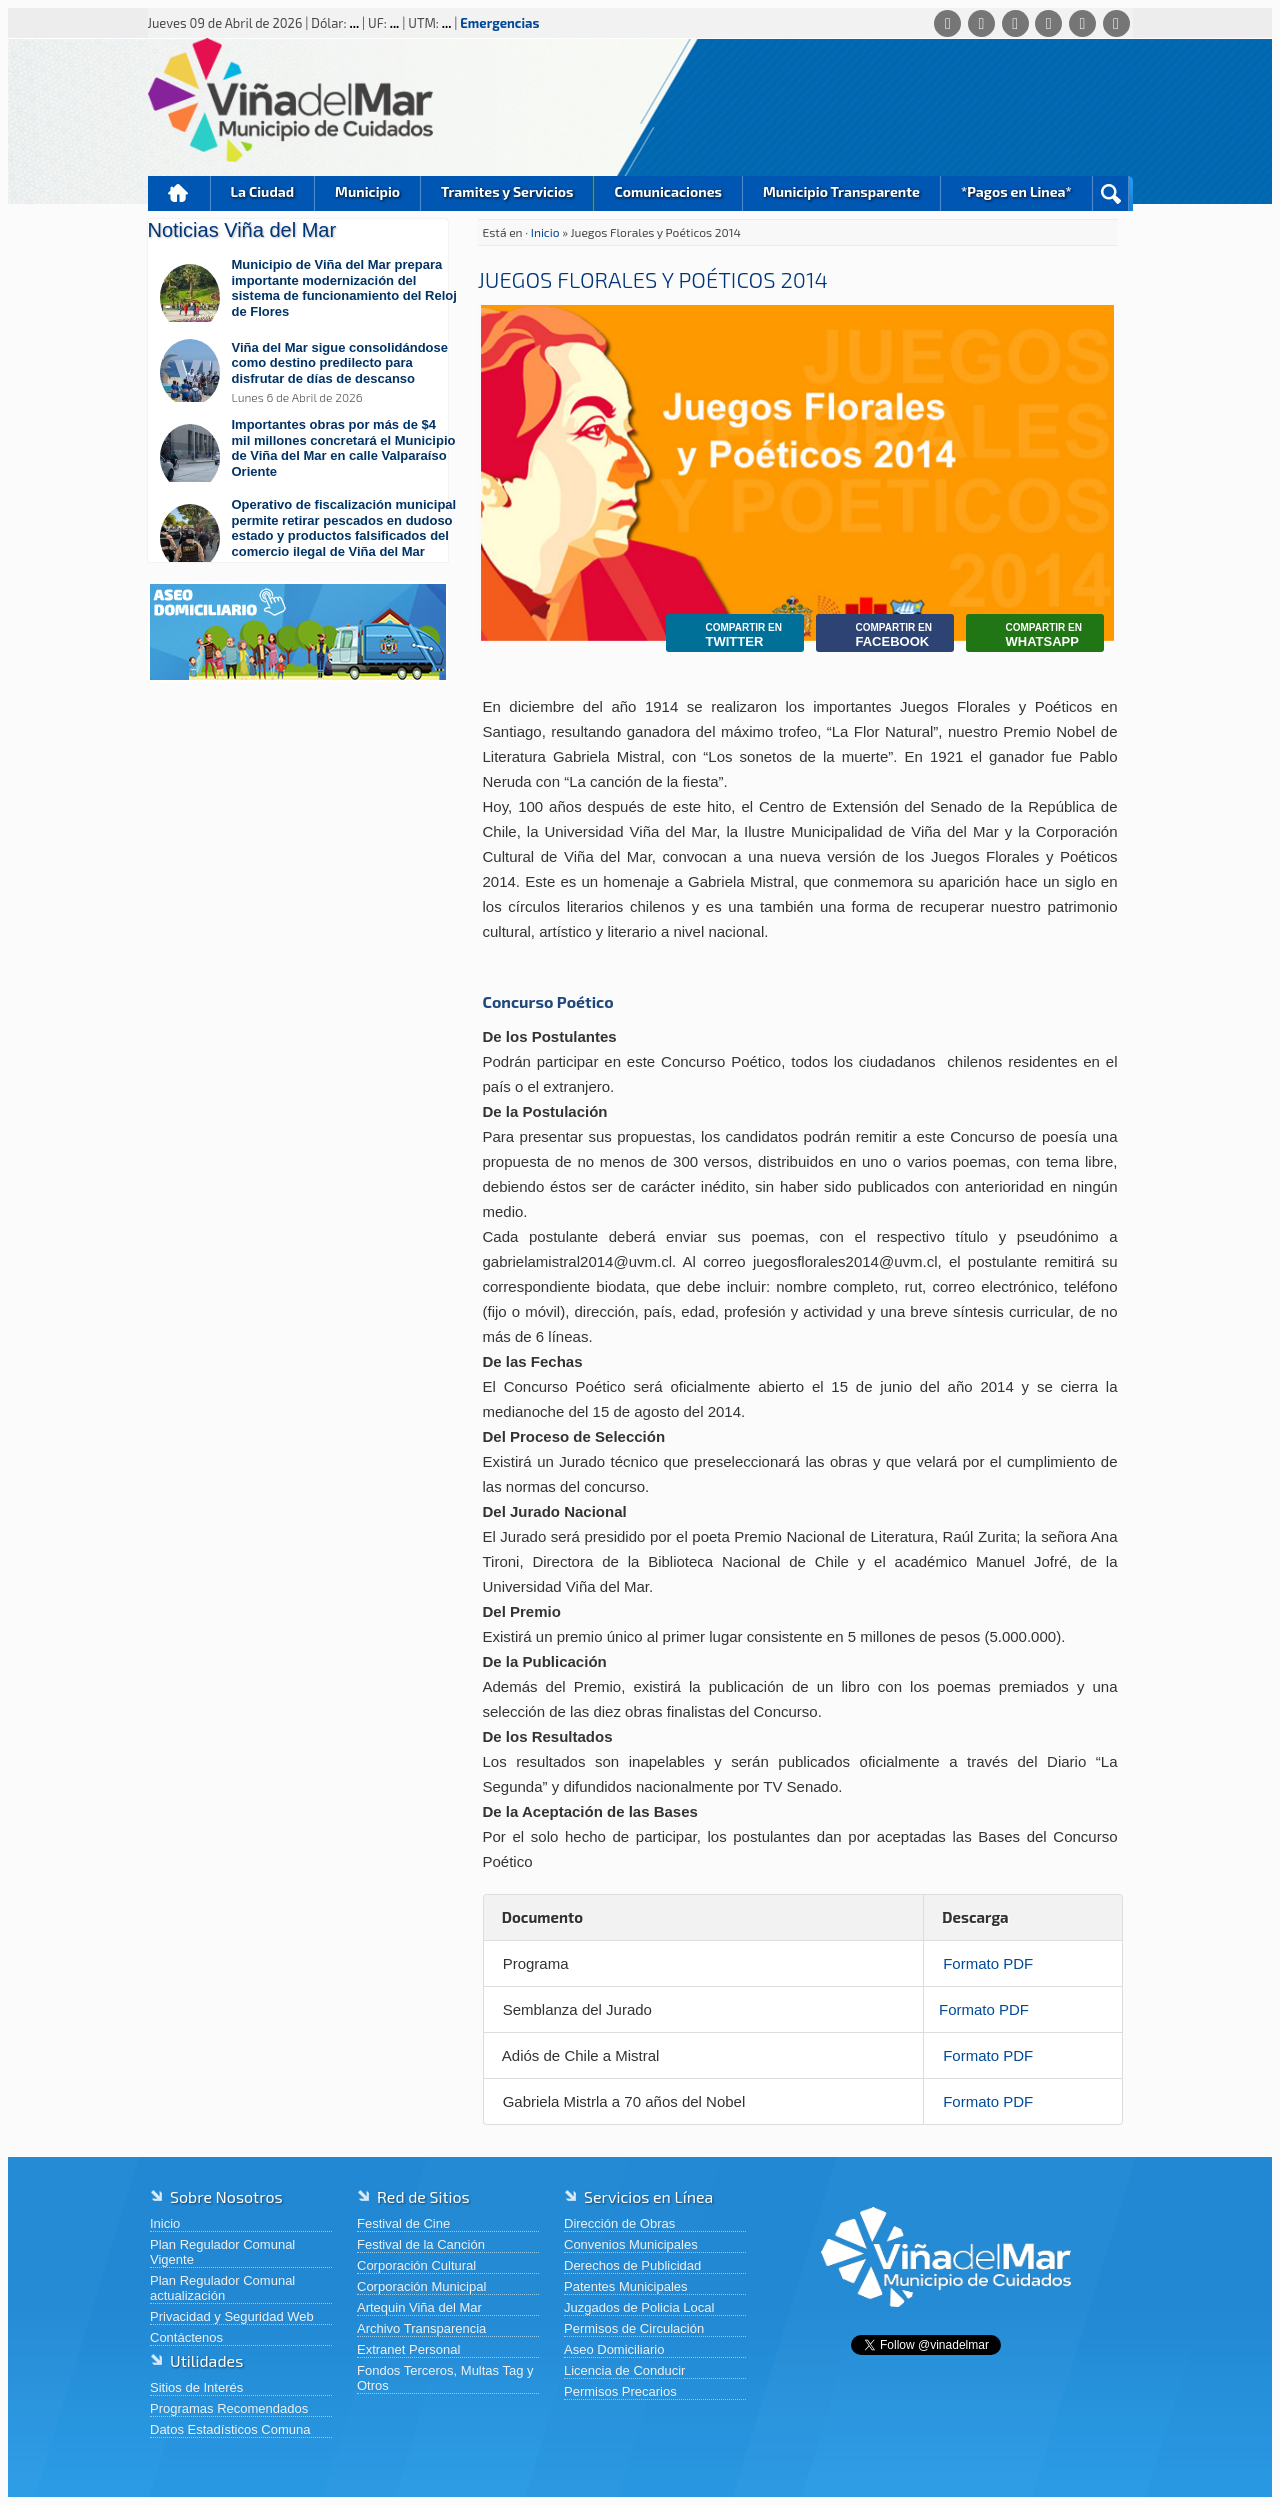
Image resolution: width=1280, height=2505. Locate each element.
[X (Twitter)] (1015, 23)
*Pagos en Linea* (1016, 191)
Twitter (729, 635)
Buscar (1110, 193)
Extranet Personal (408, 2349)
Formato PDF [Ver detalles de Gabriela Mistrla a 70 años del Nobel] (988, 2101)
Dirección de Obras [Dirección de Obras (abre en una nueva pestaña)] (619, 2223)
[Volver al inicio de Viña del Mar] (946, 2322)
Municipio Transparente (841, 191)
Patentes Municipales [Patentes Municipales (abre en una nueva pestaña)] (626, 2286)
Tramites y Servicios (507, 191)
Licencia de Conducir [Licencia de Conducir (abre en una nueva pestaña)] (624, 2370)
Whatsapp (1029, 635)
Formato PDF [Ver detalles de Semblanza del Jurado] (984, 2009)
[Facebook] (981, 23)
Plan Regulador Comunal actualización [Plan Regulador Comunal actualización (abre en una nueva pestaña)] (222, 2288)
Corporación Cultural (416, 2265)
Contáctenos (186, 2337)
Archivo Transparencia (421, 2328)
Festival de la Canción (421, 2244)
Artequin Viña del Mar (419, 2307)
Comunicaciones (668, 191)
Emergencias (499, 23)
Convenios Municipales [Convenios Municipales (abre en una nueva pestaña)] (631, 2244)
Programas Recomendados (229, 2408)
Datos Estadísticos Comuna (230, 2429)
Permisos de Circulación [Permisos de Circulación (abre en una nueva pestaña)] (634, 2328)
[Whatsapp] (947, 23)
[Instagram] (1048, 23)
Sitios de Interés (196, 2387)
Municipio (367, 191)
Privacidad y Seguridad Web (232, 2316)
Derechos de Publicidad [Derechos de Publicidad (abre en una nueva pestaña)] (632, 2265)
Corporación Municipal (421, 2286)
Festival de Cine (403, 2223)
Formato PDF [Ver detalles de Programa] (988, 1963)
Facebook (879, 635)
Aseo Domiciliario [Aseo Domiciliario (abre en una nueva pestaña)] (614, 2349)
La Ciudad (263, 191)
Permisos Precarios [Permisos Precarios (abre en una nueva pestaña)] (620, 2391)
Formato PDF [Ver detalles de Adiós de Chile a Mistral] (988, 2055)
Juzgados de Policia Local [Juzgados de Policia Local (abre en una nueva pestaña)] (639, 2307)
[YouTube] (1082, 23)
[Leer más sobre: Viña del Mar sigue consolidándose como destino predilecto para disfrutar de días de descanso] (308, 372)
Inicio (179, 193)
